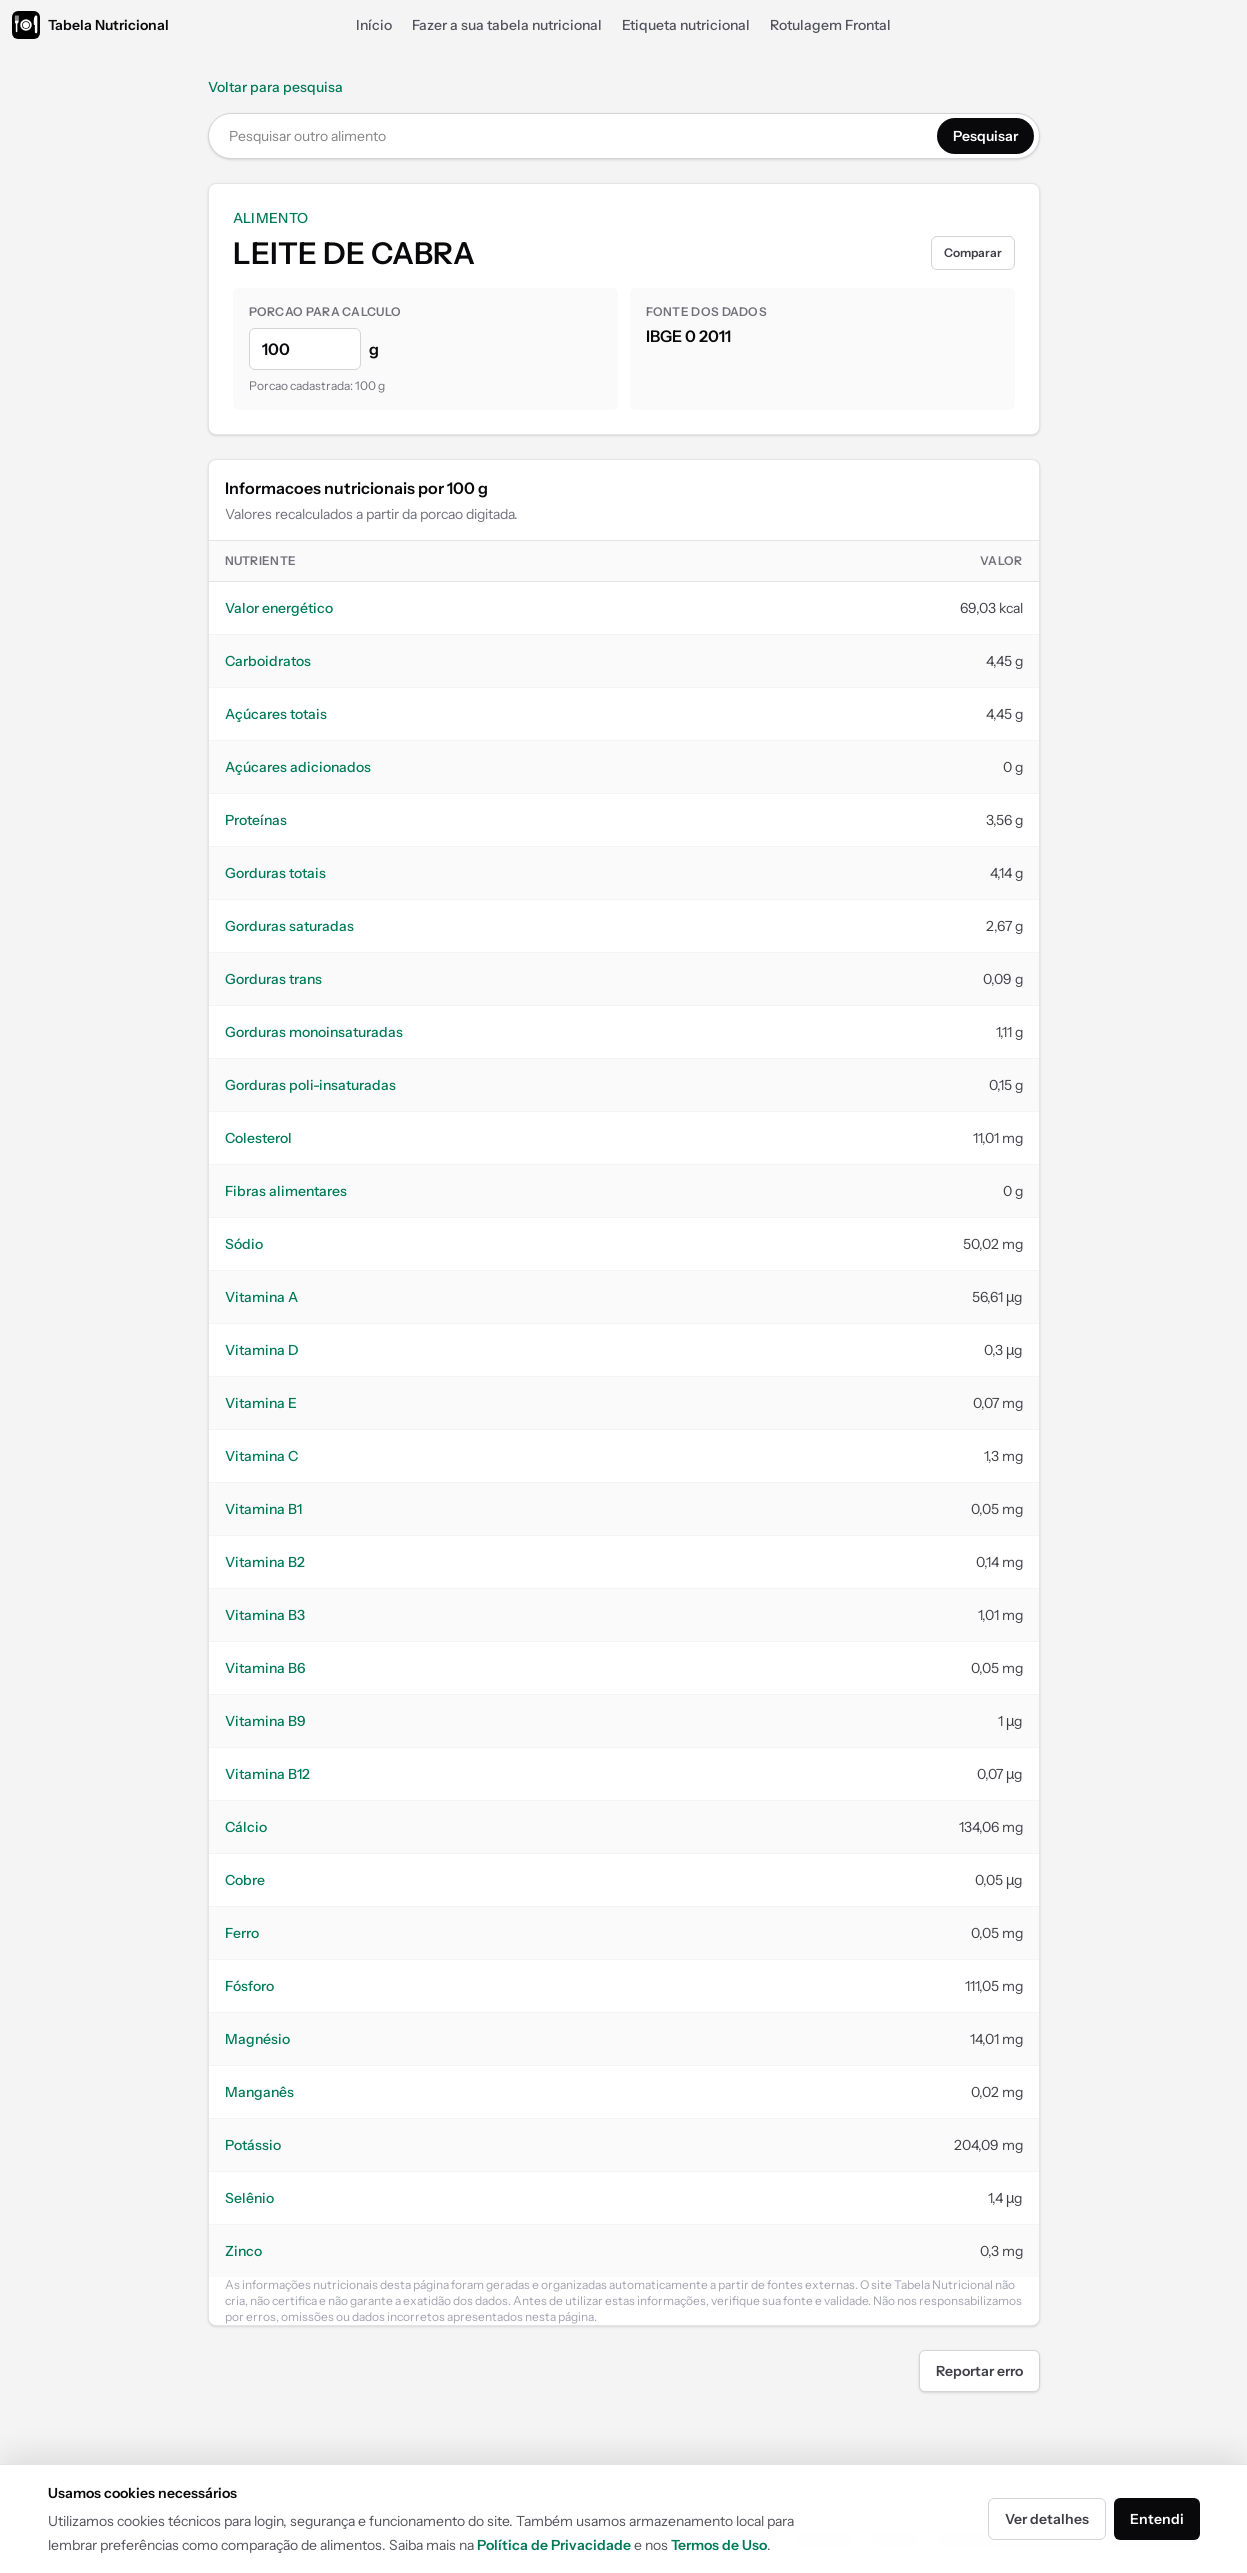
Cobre (245, 1880)
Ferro (242, 1933)
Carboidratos (268, 661)
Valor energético (279, 608)
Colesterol (258, 1138)
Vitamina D (262, 1350)
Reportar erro (979, 2371)
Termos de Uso (719, 2545)
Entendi (1157, 2519)
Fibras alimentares (286, 1191)
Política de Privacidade (554, 2545)
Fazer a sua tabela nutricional (507, 25)
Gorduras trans (273, 979)
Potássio (253, 2145)
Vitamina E (261, 1403)
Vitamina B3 (265, 1615)
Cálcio (246, 1827)
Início (374, 25)
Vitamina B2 (265, 1562)
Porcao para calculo (325, 311)
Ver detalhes (1047, 2519)
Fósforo (249, 1986)
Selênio (249, 2198)
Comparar (973, 252)
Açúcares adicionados (298, 767)
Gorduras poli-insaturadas (310, 1085)
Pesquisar (985, 136)
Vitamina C (261, 1456)
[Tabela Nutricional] (90, 25)
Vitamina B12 (267, 1774)
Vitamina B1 (263, 1509)
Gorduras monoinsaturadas (314, 1032)
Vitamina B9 (265, 1721)
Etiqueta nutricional (686, 25)
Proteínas (256, 820)
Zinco (243, 2251)
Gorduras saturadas (289, 926)
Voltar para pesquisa (275, 87)
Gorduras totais (275, 873)
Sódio (244, 1244)
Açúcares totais (276, 714)
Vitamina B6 (265, 1668)
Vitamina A (261, 1297)
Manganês (259, 2092)
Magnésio (257, 2039)
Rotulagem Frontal (830, 25)
